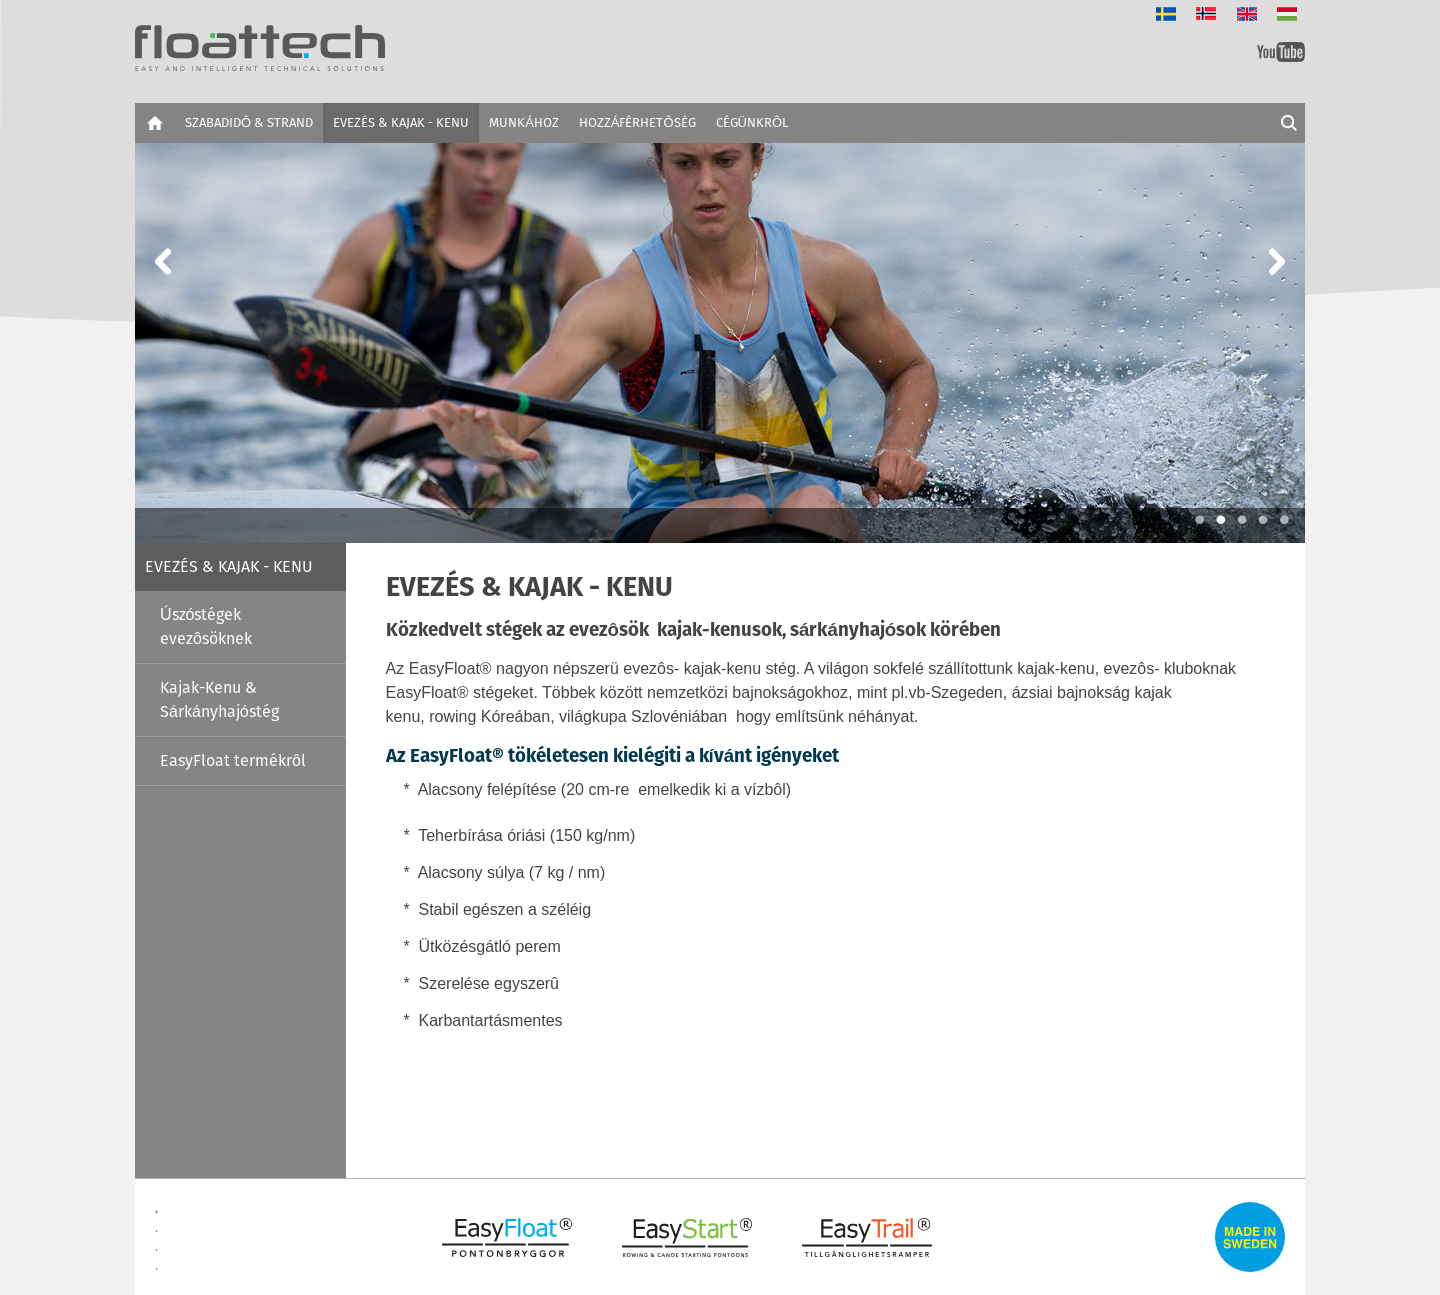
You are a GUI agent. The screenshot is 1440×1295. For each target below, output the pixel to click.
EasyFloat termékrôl (233, 760)
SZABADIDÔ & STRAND (249, 122)
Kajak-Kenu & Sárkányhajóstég (219, 699)
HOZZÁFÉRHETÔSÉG (637, 122)
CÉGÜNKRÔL (752, 122)
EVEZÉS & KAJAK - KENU (401, 122)
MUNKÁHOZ (524, 122)
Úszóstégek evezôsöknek (206, 626)
